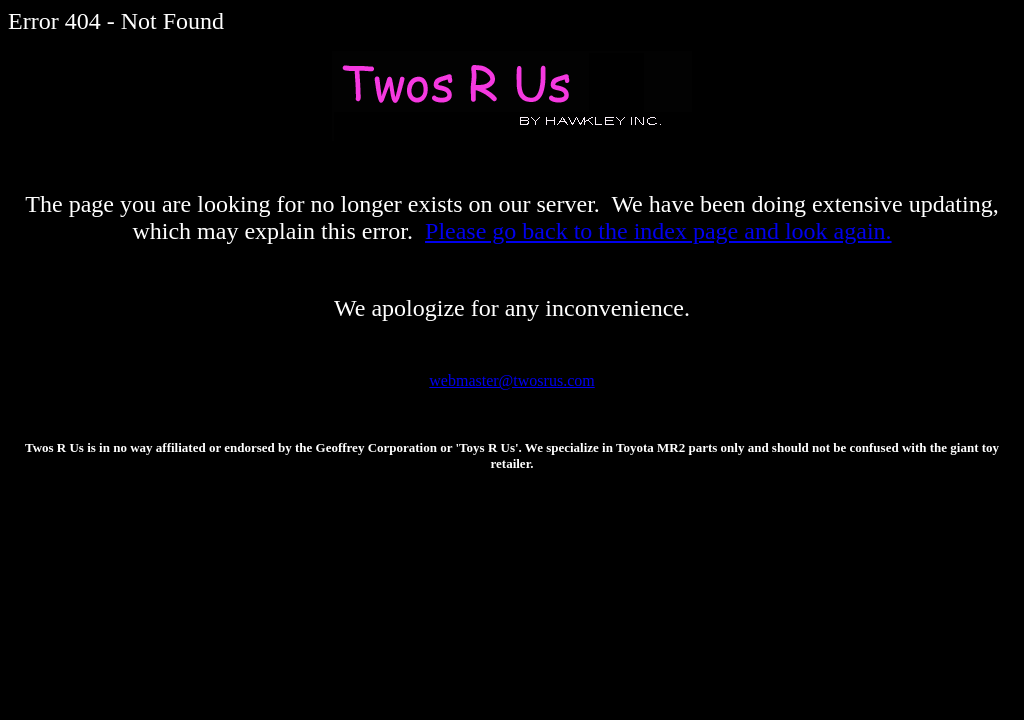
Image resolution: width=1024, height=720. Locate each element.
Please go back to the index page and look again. (658, 231)
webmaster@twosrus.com (511, 380)
